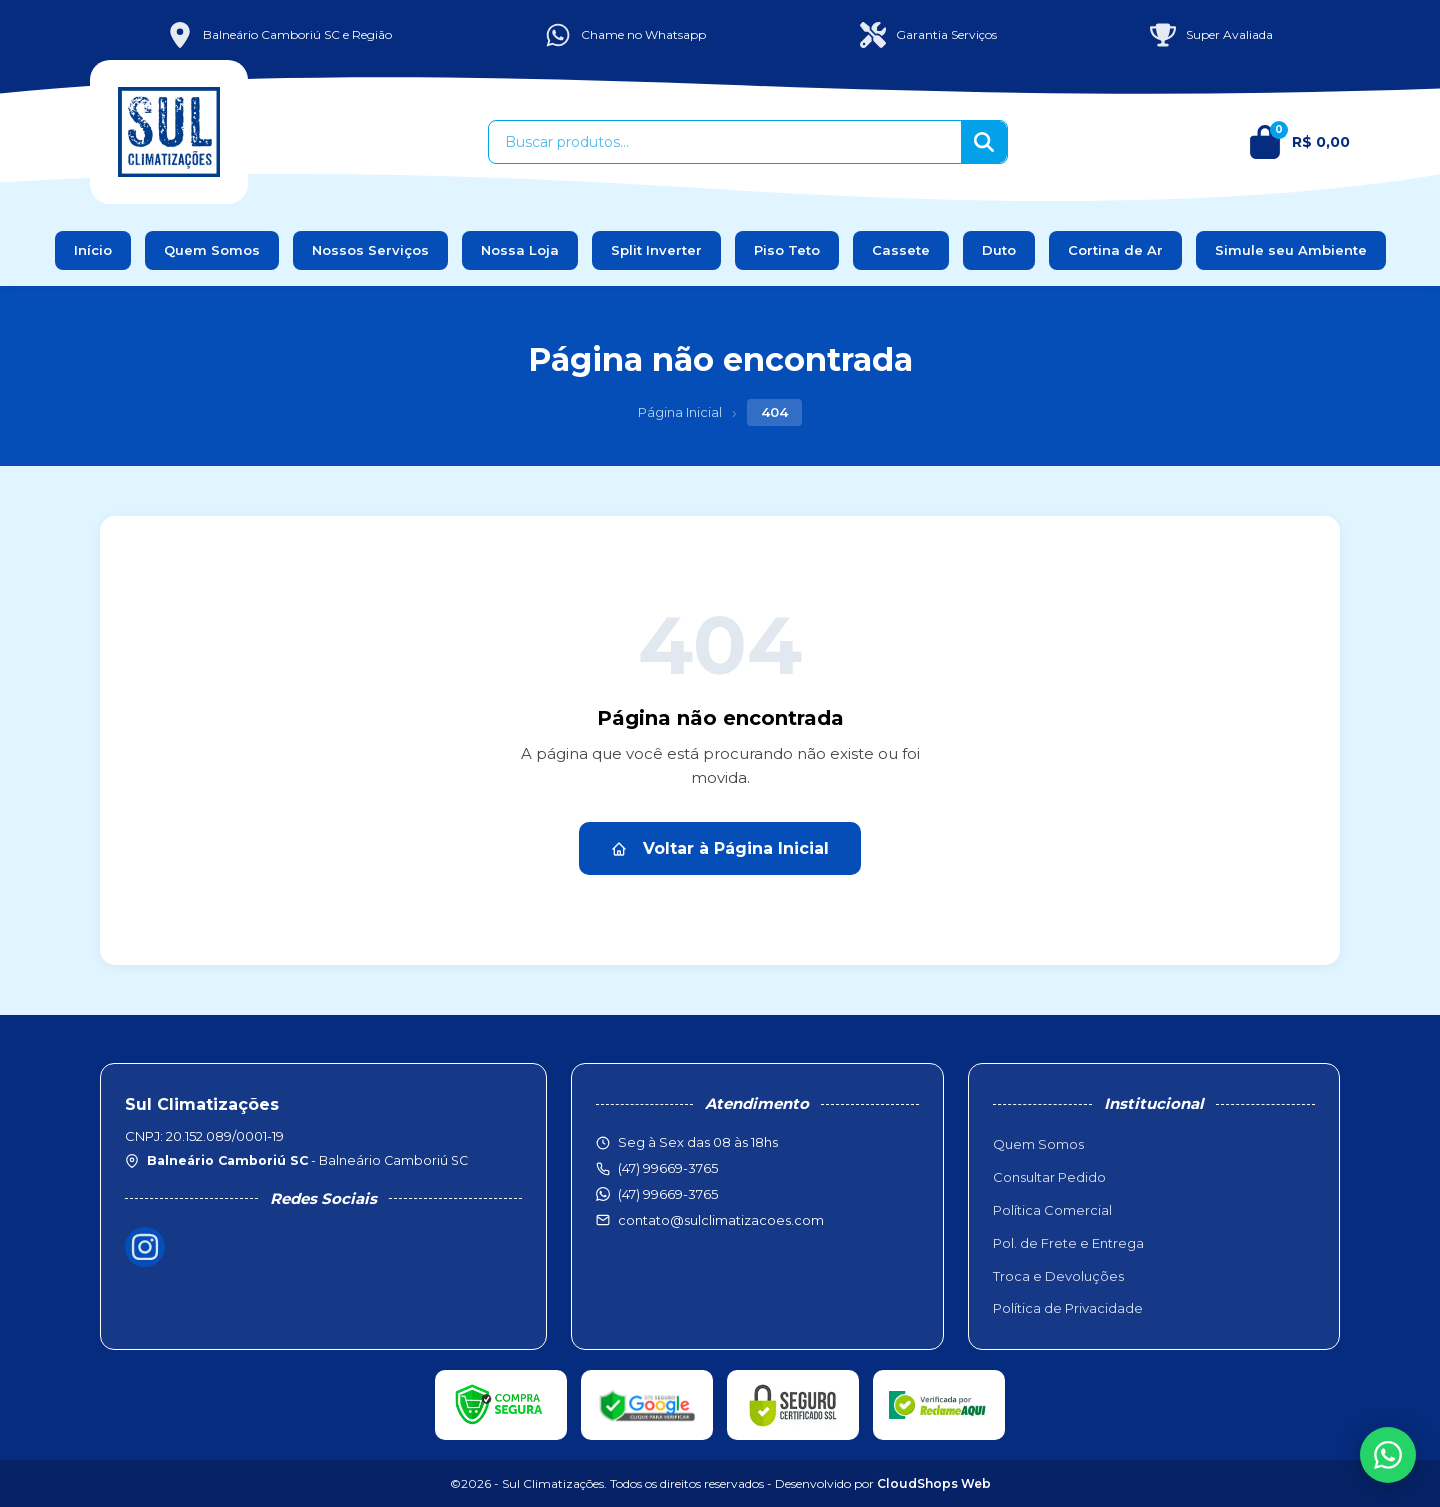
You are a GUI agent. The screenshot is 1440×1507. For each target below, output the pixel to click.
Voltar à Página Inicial (720, 848)
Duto (999, 250)
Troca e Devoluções (1058, 1276)
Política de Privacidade (1068, 1308)
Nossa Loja (520, 250)
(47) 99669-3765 (668, 1194)
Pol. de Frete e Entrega (1068, 1243)
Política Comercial (1052, 1210)
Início (93, 250)
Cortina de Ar (1115, 250)
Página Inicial (680, 412)
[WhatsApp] (1388, 1455)
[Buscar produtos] (725, 142)
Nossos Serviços (370, 250)
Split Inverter (656, 250)
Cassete (901, 250)
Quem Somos (212, 250)
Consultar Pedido (1049, 1177)
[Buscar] (984, 142)
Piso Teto (787, 250)
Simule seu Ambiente (1291, 250)
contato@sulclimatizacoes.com (721, 1220)
